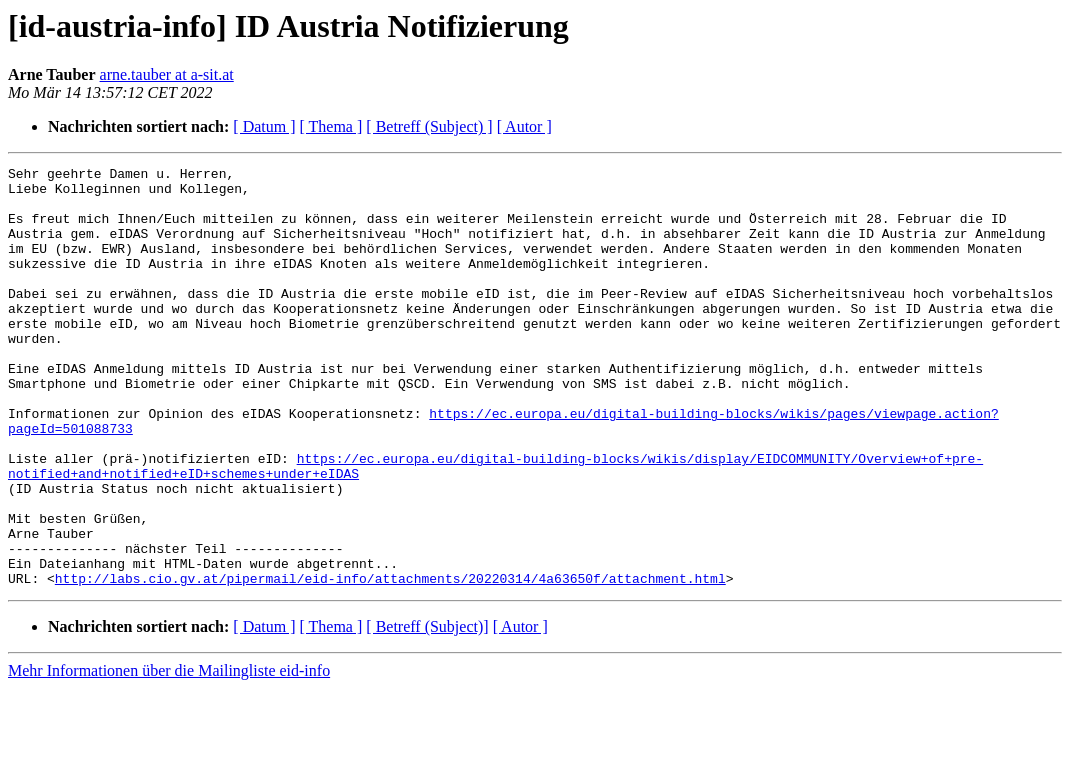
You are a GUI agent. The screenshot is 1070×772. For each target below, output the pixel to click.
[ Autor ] (524, 126)
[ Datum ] (264, 126)
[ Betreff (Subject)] (427, 710)
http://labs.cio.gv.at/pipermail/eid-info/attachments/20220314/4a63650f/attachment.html (390, 662)
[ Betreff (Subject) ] (429, 126)
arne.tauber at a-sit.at (167, 74)
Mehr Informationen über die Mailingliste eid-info (169, 754)
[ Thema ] (331, 126)
